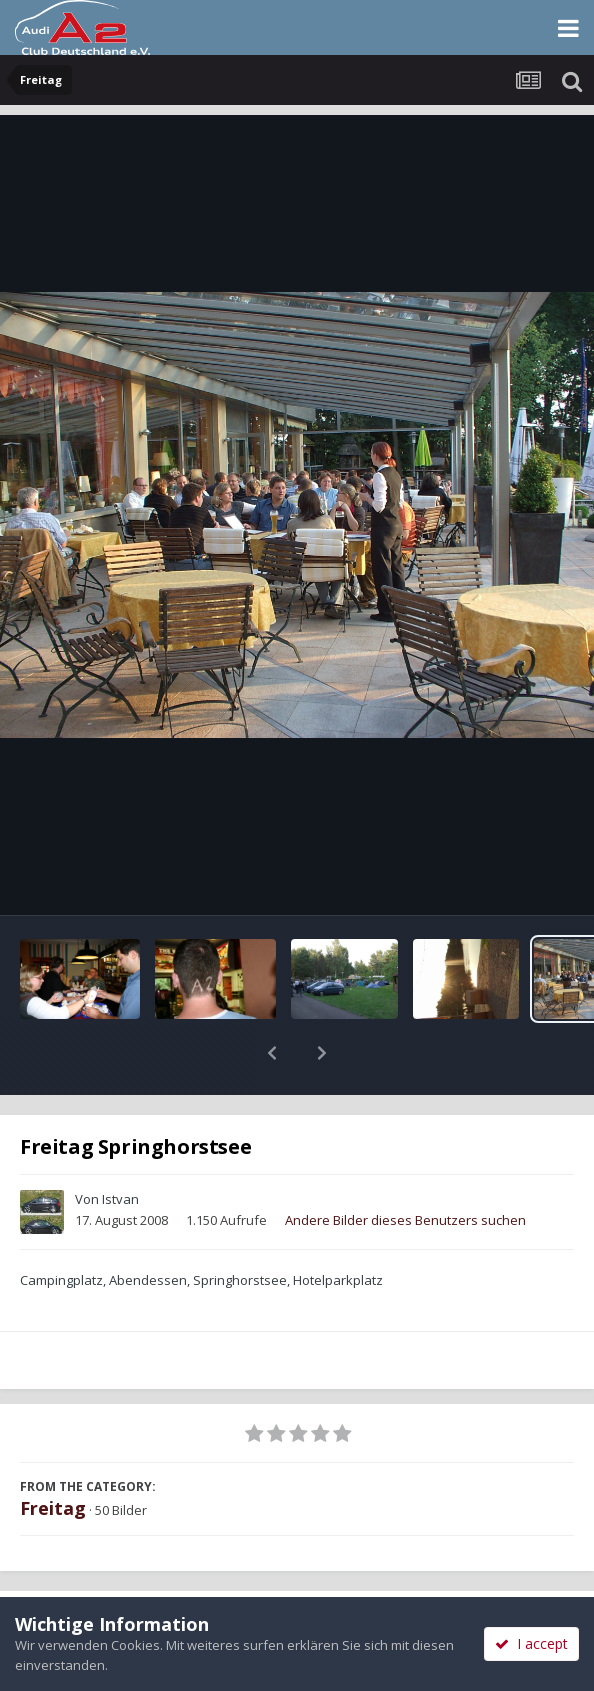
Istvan (120, 1147)
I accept (531, 1643)
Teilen (147, 1575)
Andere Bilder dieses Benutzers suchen (405, 1168)
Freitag (53, 1456)
